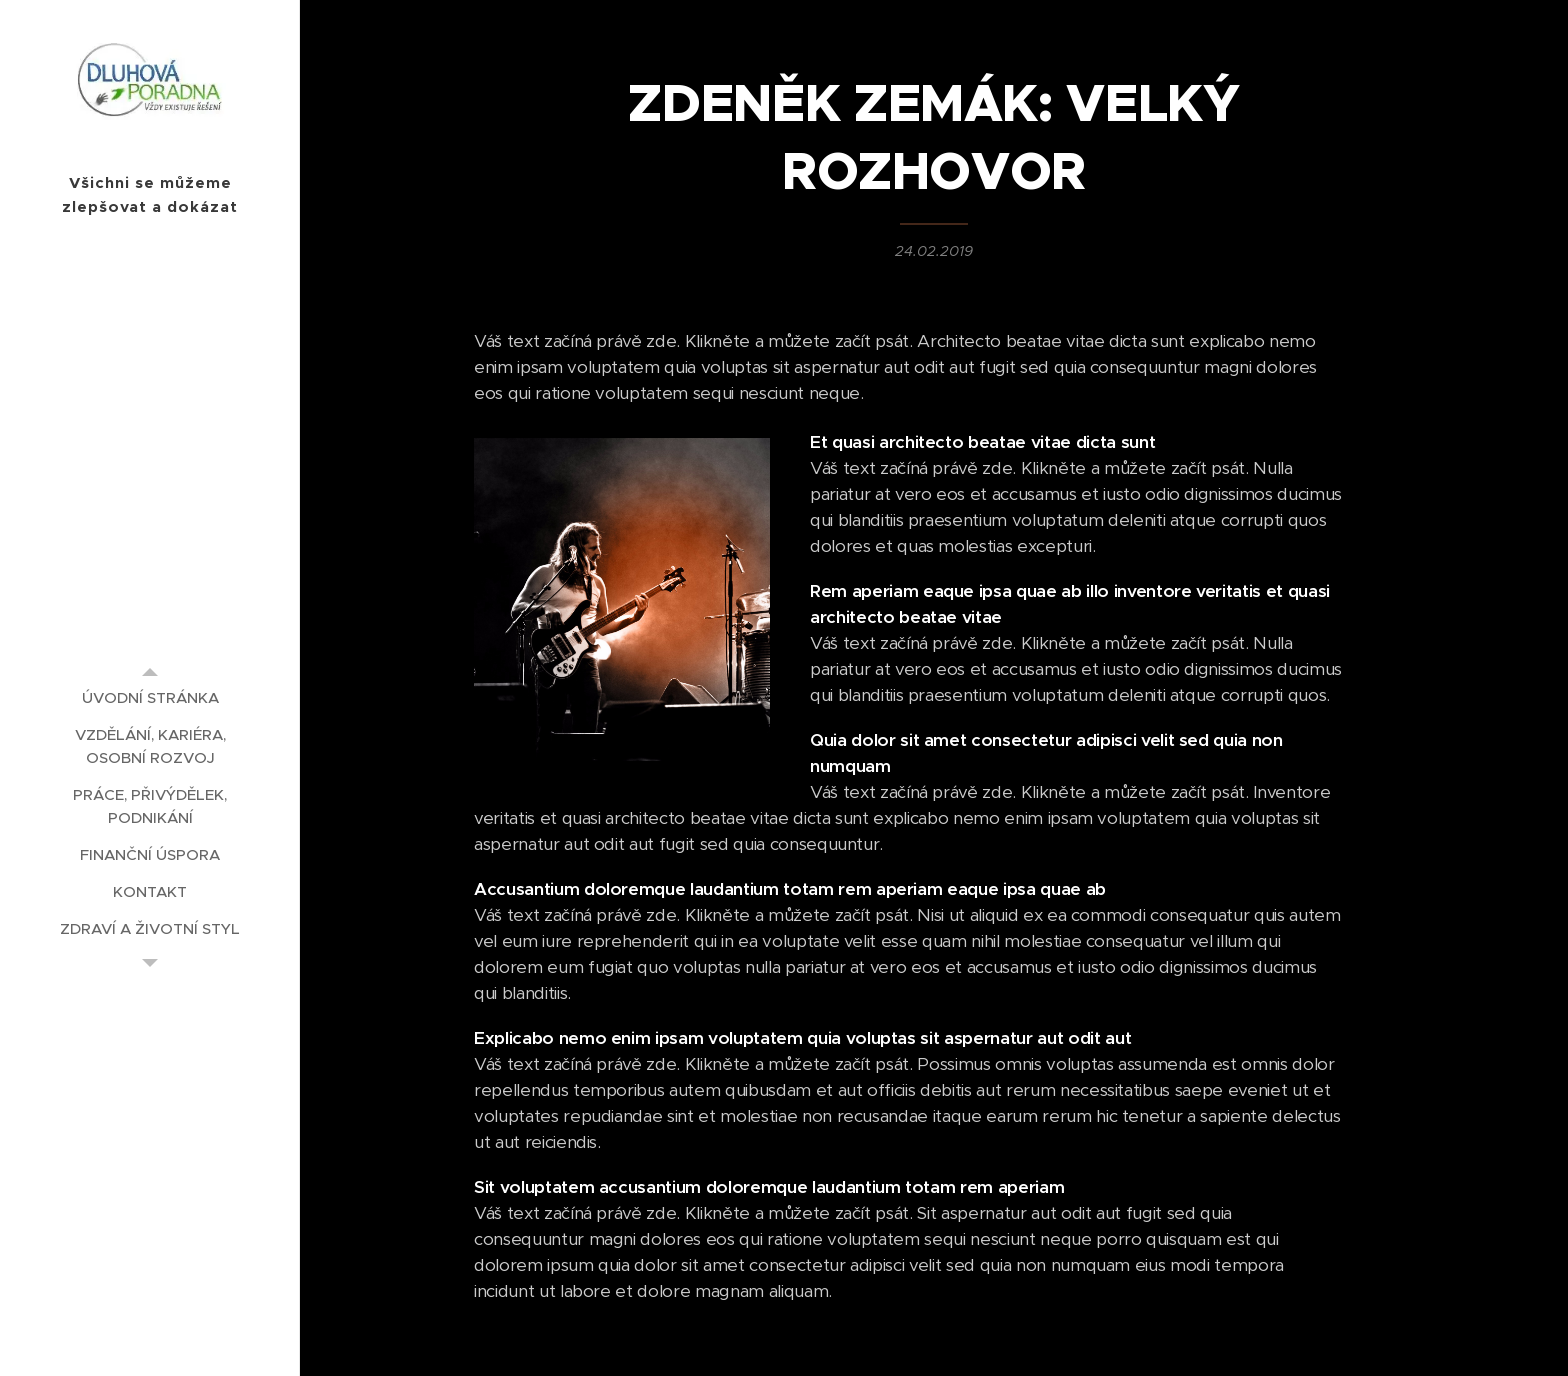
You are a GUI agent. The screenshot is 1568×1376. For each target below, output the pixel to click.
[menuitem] (150, 697)
